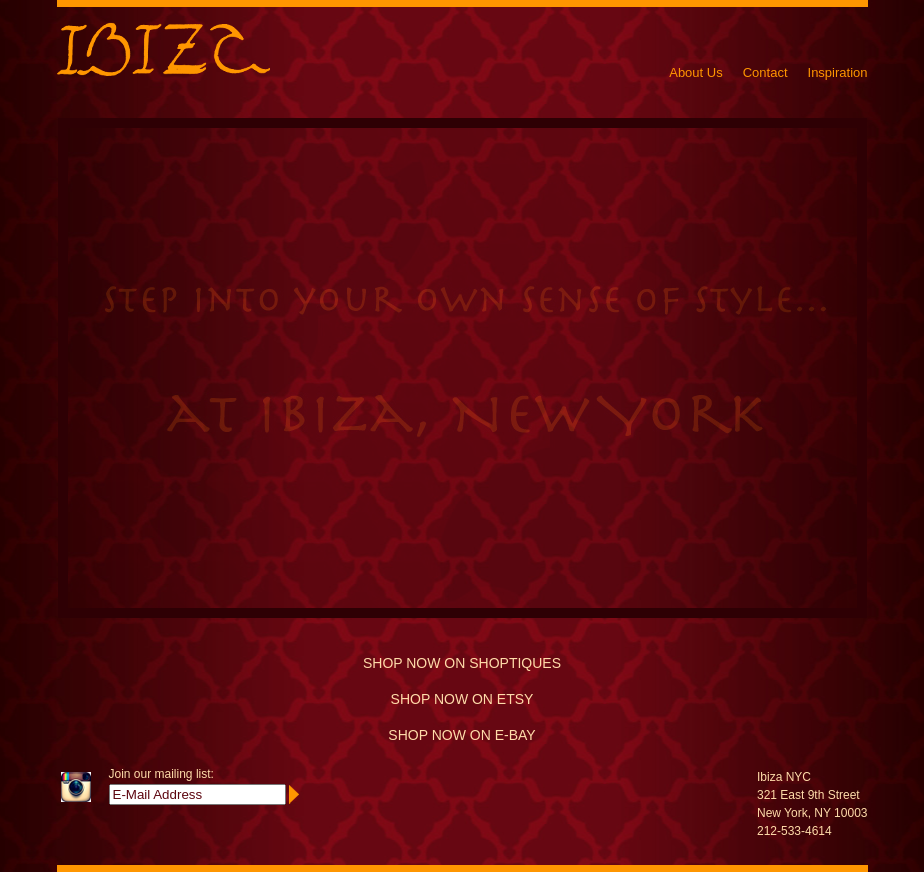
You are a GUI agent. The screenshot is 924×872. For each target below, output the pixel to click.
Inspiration (838, 72)
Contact (765, 72)
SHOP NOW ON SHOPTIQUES (462, 663)
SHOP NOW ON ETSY (462, 699)
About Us (695, 72)
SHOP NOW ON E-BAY (461, 735)
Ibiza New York (163, 49)
